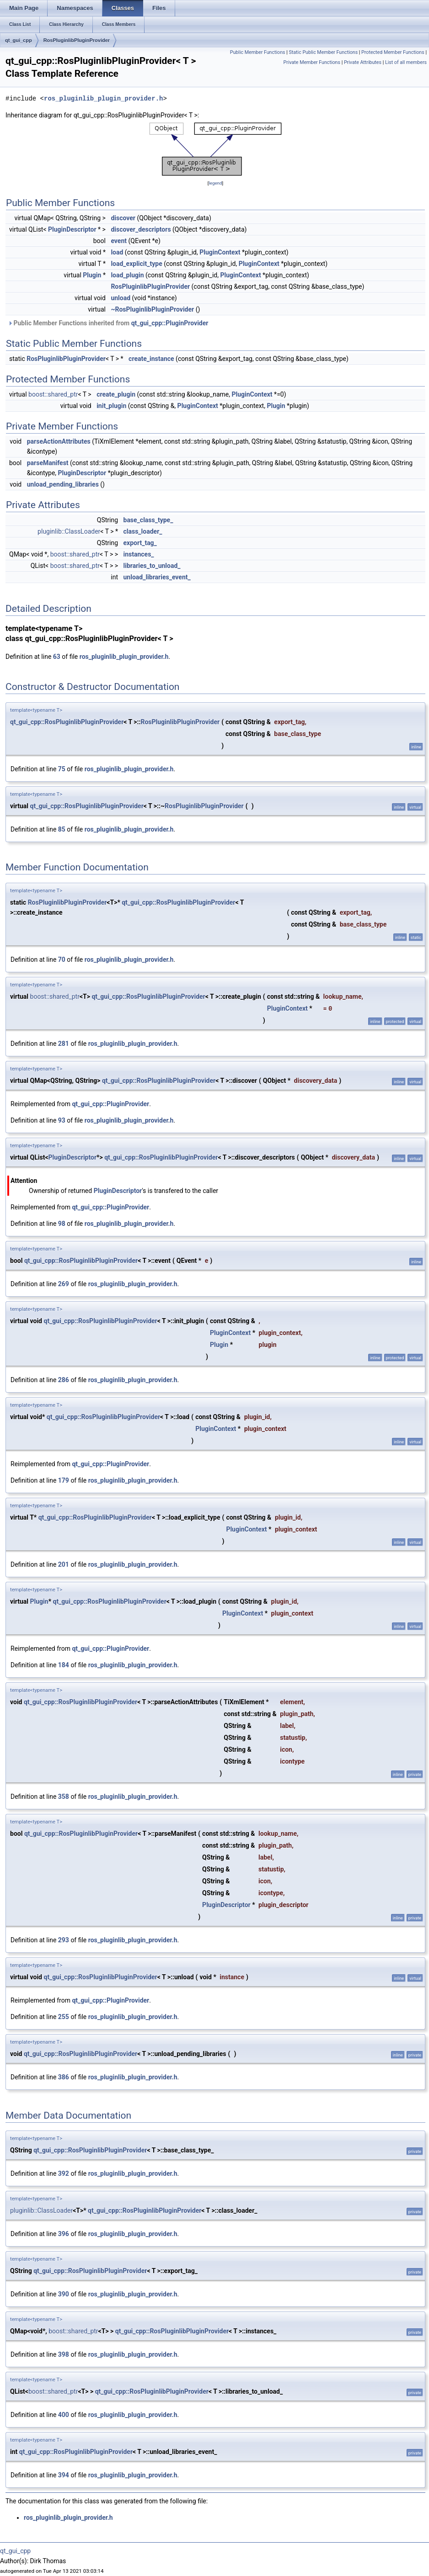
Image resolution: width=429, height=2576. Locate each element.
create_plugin (116, 394)
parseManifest (48, 462)
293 (63, 1940)
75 (61, 769)
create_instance (151, 358)
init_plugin (111, 405)
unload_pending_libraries (63, 484)
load (117, 252)
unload (120, 298)
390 (63, 2294)
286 (63, 1379)
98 (61, 1223)
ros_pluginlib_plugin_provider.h (103, 98)
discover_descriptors (141, 229)
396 (63, 2233)
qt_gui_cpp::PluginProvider (170, 323)
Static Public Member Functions (323, 52)
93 (61, 1120)
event (119, 240)
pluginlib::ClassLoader (69, 531)
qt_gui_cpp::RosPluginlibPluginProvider (66, 722)
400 (63, 2414)
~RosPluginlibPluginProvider (152, 309)
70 (61, 959)
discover (123, 218)
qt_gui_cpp (18, 40)
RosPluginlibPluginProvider (76, 40)
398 (63, 2354)
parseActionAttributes (59, 441)
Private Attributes (362, 62)
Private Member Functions (312, 62)
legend (215, 183)
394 (63, 2475)
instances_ (138, 554)
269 (63, 1284)
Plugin (92, 275)
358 (63, 1796)
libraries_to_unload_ (152, 565)
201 (63, 1564)
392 (63, 2173)
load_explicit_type (136, 263)
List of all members (406, 62)
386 (63, 2077)
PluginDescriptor (72, 229)
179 (63, 1480)
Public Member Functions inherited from (108, 323)
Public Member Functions (257, 52)
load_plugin (127, 275)
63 (56, 656)
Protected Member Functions (392, 52)
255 (63, 2016)
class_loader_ (142, 531)
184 (63, 1665)
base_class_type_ (148, 520)
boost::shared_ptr (53, 394)
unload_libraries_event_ (157, 577)
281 (63, 1043)
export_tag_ (140, 542)
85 (61, 829)
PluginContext (219, 252)
